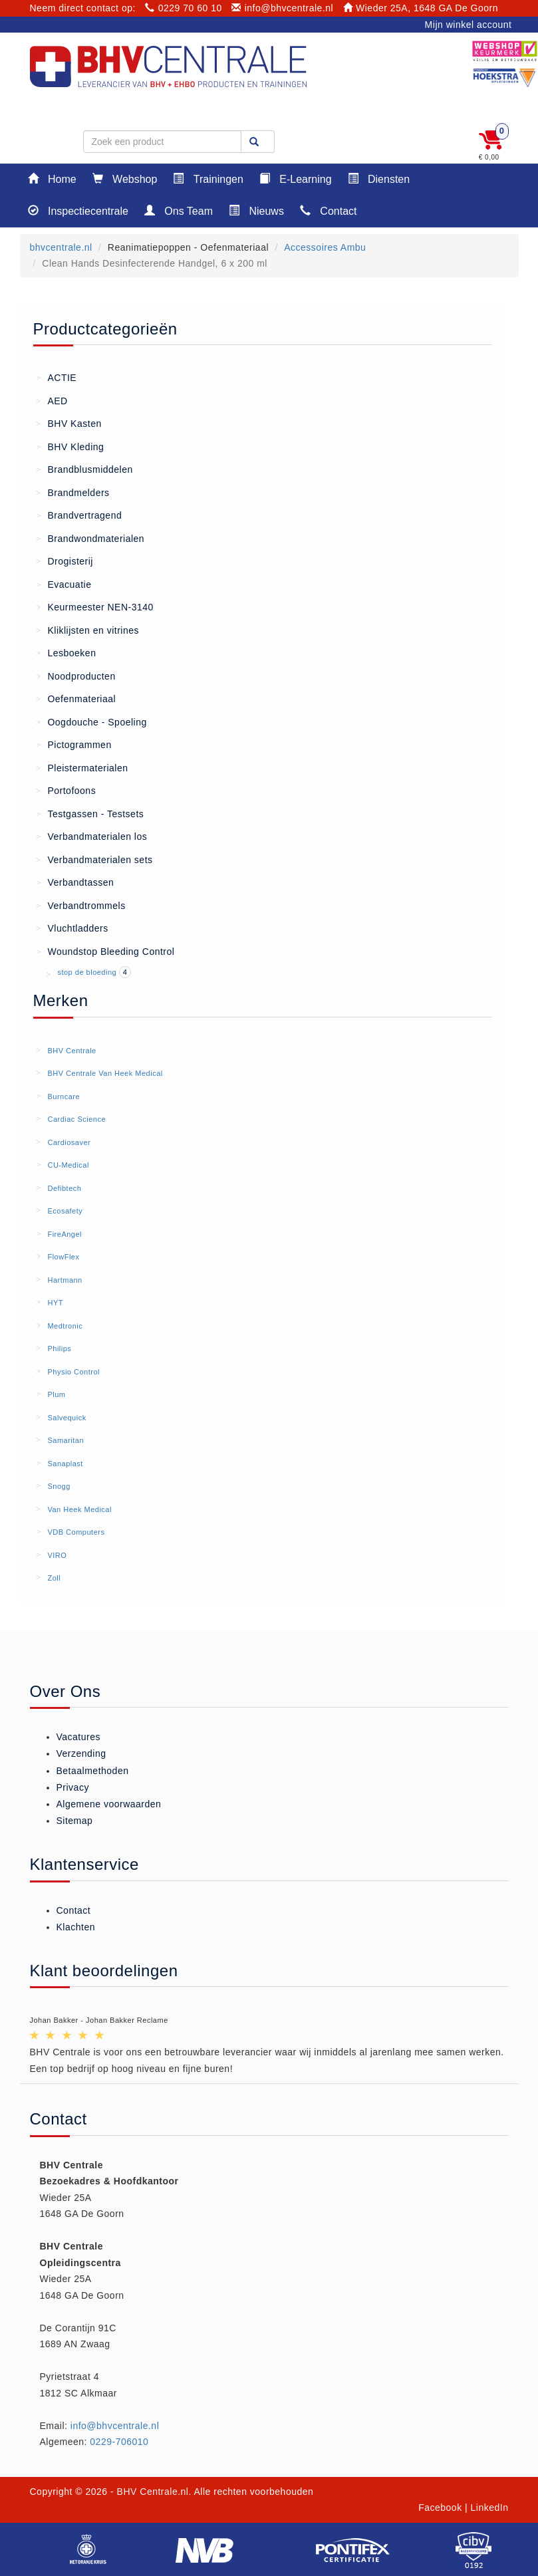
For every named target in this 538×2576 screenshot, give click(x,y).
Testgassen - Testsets (90, 813)
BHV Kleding (70, 446)
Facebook (440, 2507)
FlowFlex (63, 1257)
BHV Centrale (71, 1051)
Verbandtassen (75, 881)
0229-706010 (119, 2441)
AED (52, 400)
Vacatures (79, 1737)
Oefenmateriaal (76, 698)
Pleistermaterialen (82, 767)
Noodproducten (76, 675)
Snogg (58, 1486)
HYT (55, 1303)
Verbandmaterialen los (92, 836)
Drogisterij (65, 560)
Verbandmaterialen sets (95, 859)
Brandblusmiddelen (85, 468)
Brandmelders (73, 492)
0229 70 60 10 (183, 8)
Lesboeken (66, 652)
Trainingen (208, 178)
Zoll (54, 1578)
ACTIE (57, 377)
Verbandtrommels (81, 905)
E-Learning (295, 178)
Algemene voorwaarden (109, 1804)
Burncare (63, 1096)
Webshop (125, 178)
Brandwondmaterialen (91, 538)
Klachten (76, 1927)
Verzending (81, 1753)
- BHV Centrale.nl (149, 2491)
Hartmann (64, 1280)
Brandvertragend (79, 514)
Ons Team (178, 210)
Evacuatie (64, 584)
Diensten (379, 178)
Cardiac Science (76, 1119)
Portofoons (66, 790)
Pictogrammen (74, 744)
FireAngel (64, 1234)
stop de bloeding (87, 972)
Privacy (73, 1787)
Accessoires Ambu (325, 247)
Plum (56, 1394)
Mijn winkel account (468, 24)
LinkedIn (490, 2507)
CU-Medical (67, 1165)
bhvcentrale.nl (61, 247)
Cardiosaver (68, 1142)
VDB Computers (75, 1532)
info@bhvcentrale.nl (282, 8)
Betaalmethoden (93, 1770)
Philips (59, 1348)
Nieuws (256, 210)
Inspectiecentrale (78, 210)
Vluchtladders (72, 927)
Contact (328, 210)
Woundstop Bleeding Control (106, 951)
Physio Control (73, 1372)
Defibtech (64, 1188)
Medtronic (64, 1326)
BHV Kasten (69, 423)
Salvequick (66, 1418)
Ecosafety (64, 1211)
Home (52, 178)
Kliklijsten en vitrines (88, 629)
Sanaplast (64, 1464)
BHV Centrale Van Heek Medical (104, 1073)
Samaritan (65, 1440)
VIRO (57, 1555)
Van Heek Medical (79, 1509)
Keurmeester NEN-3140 (95, 606)
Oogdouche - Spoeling (92, 721)
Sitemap (75, 1820)
